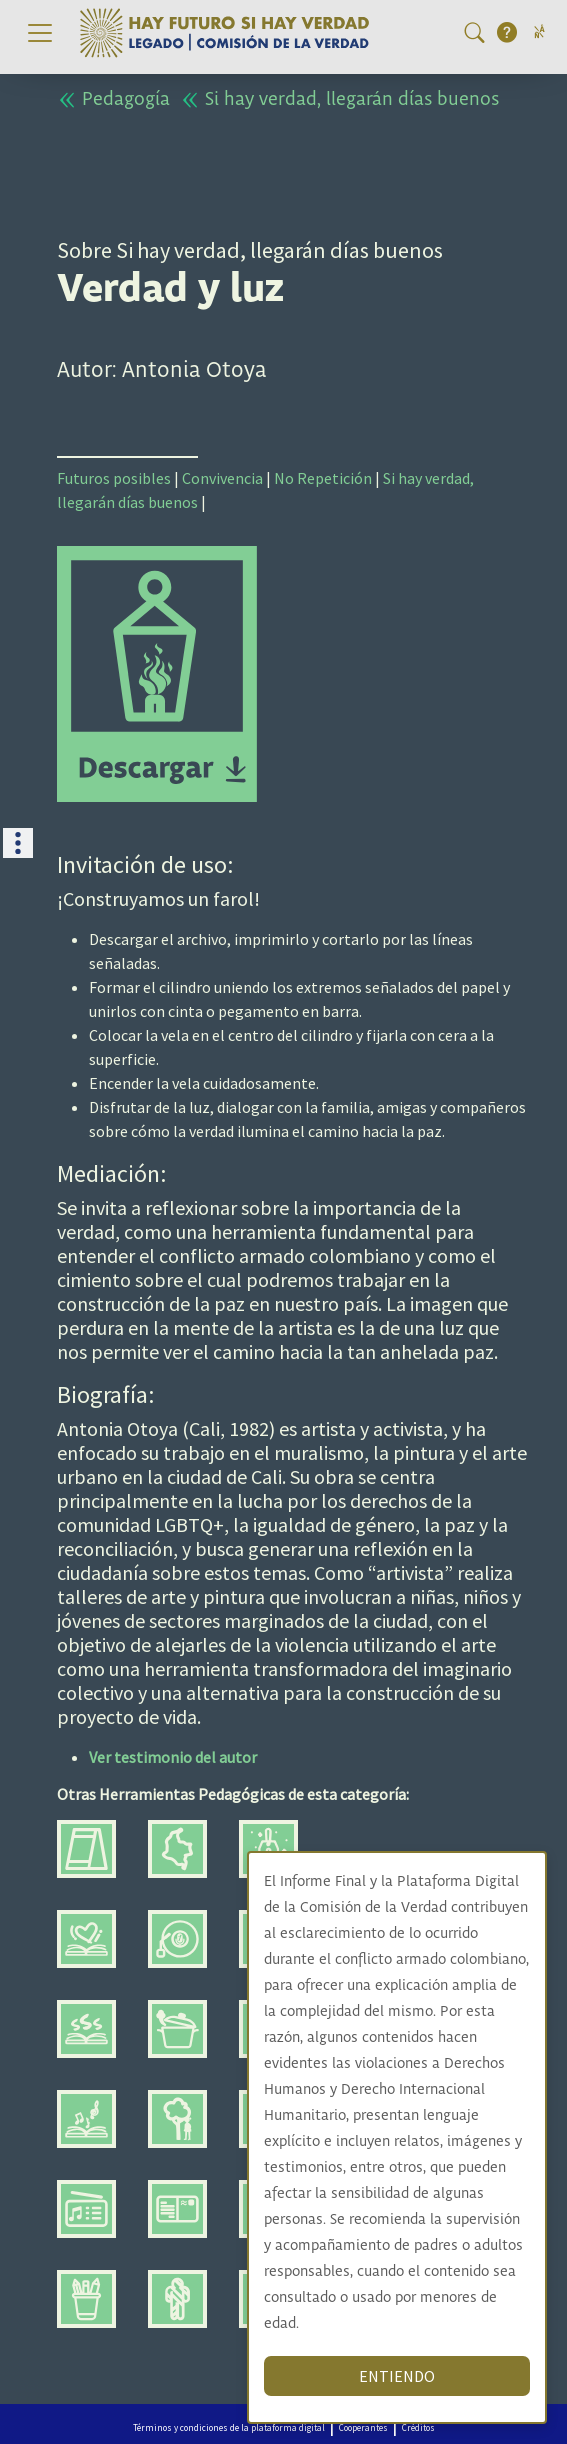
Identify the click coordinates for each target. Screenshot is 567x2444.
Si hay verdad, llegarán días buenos (339, 99)
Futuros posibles (114, 478)
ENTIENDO (404, 2376)
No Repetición (323, 478)
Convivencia (222, 478)
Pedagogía (113, 99)
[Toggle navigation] (40, 33)
